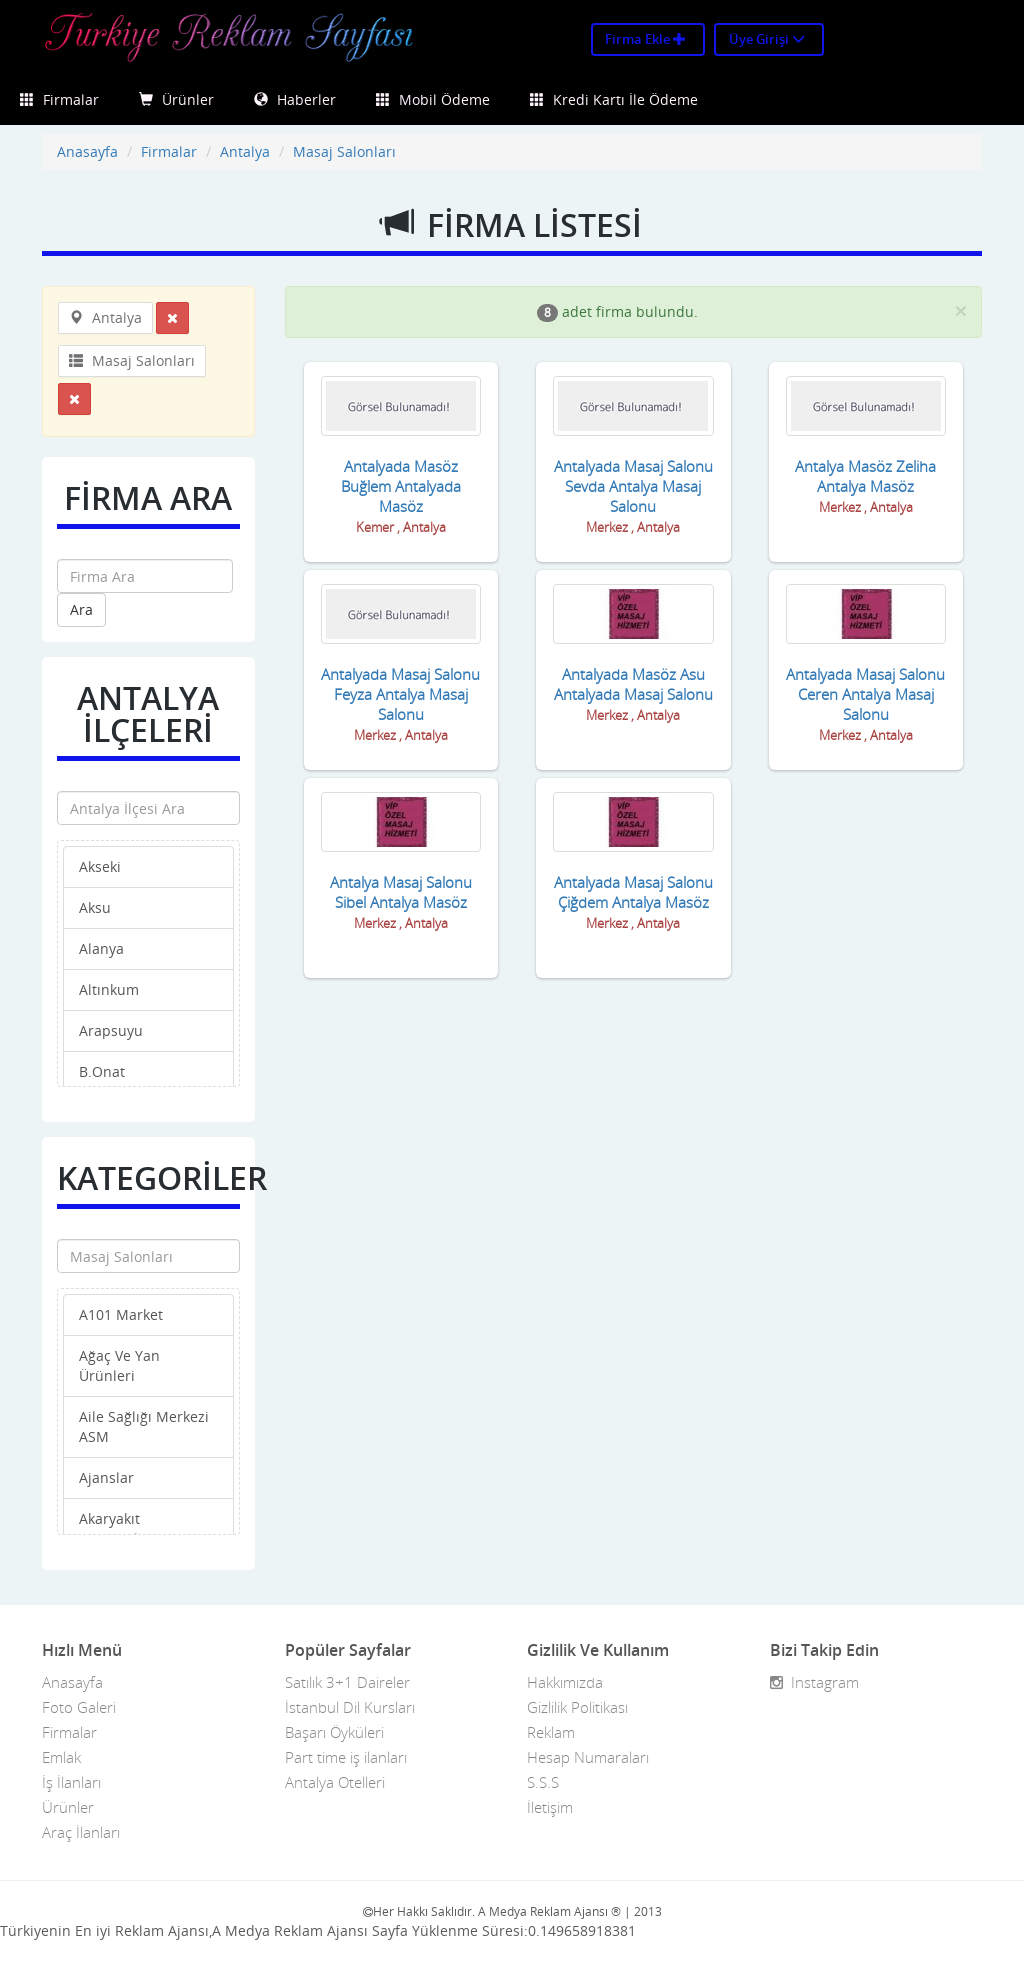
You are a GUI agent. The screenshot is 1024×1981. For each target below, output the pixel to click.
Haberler (295, 99)
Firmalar (59, 99)
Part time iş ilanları (346, 1757)
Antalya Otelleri (335, 1782)
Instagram (814, 1682)
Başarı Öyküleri (334, 1732)
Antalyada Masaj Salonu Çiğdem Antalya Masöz (633, 892)
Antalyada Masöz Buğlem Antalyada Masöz (401, 486)
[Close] (961, 310)
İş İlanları (71, 1782)
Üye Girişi (767, 39)
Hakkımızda (565, 1682)
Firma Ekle (645, 39)
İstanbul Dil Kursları (350, 1707)
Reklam (551, 1732)
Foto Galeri (79, 1707)
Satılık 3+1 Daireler (347, 1682)
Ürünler (176, 99)
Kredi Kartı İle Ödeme (614, 99)
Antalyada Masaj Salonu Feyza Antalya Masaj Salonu (400, 694)
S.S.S (543, 1782)
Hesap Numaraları (588, 1757)
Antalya (245, 151)
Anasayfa (87, 151)
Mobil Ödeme (433, 99)
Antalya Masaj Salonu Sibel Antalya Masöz (401, 892)
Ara (81, 609)
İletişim (550, 1807)
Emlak (61, 1757)
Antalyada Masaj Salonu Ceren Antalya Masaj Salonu (865, 694)
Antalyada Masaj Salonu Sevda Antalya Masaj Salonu (633, 486)
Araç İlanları (81, 1832)
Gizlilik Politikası (577, 1707)
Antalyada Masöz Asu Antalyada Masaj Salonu (633, 684)
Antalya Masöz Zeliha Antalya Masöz (865, 476)
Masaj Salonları (344, 151)
